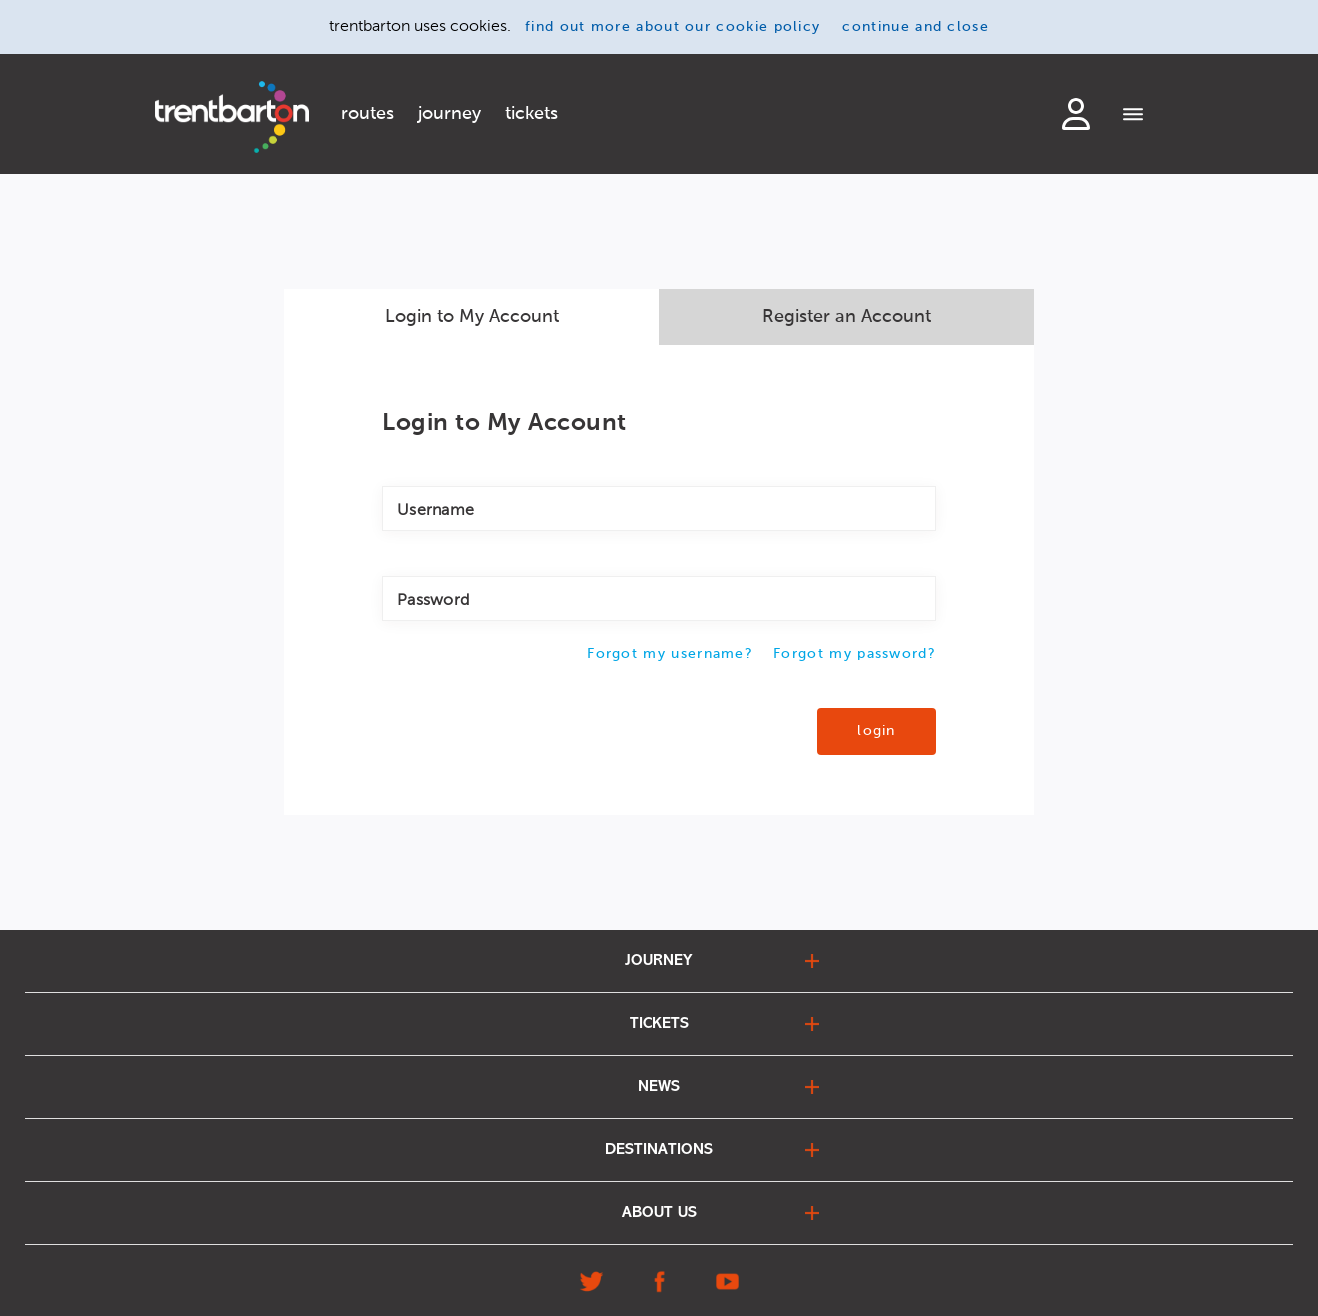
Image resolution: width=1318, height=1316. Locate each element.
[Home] (232, 117)
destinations (659, 1150)
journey (449, 114)
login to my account (1076, 114)
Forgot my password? (854, 654)
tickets (531, 114)
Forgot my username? (670, 654)
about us (659, 1213)
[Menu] (1133, 116)
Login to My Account (472, 317)
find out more (672, 27)
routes (367, 114)
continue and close (915, 27)
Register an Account (846, 317)
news (659, 1087)
